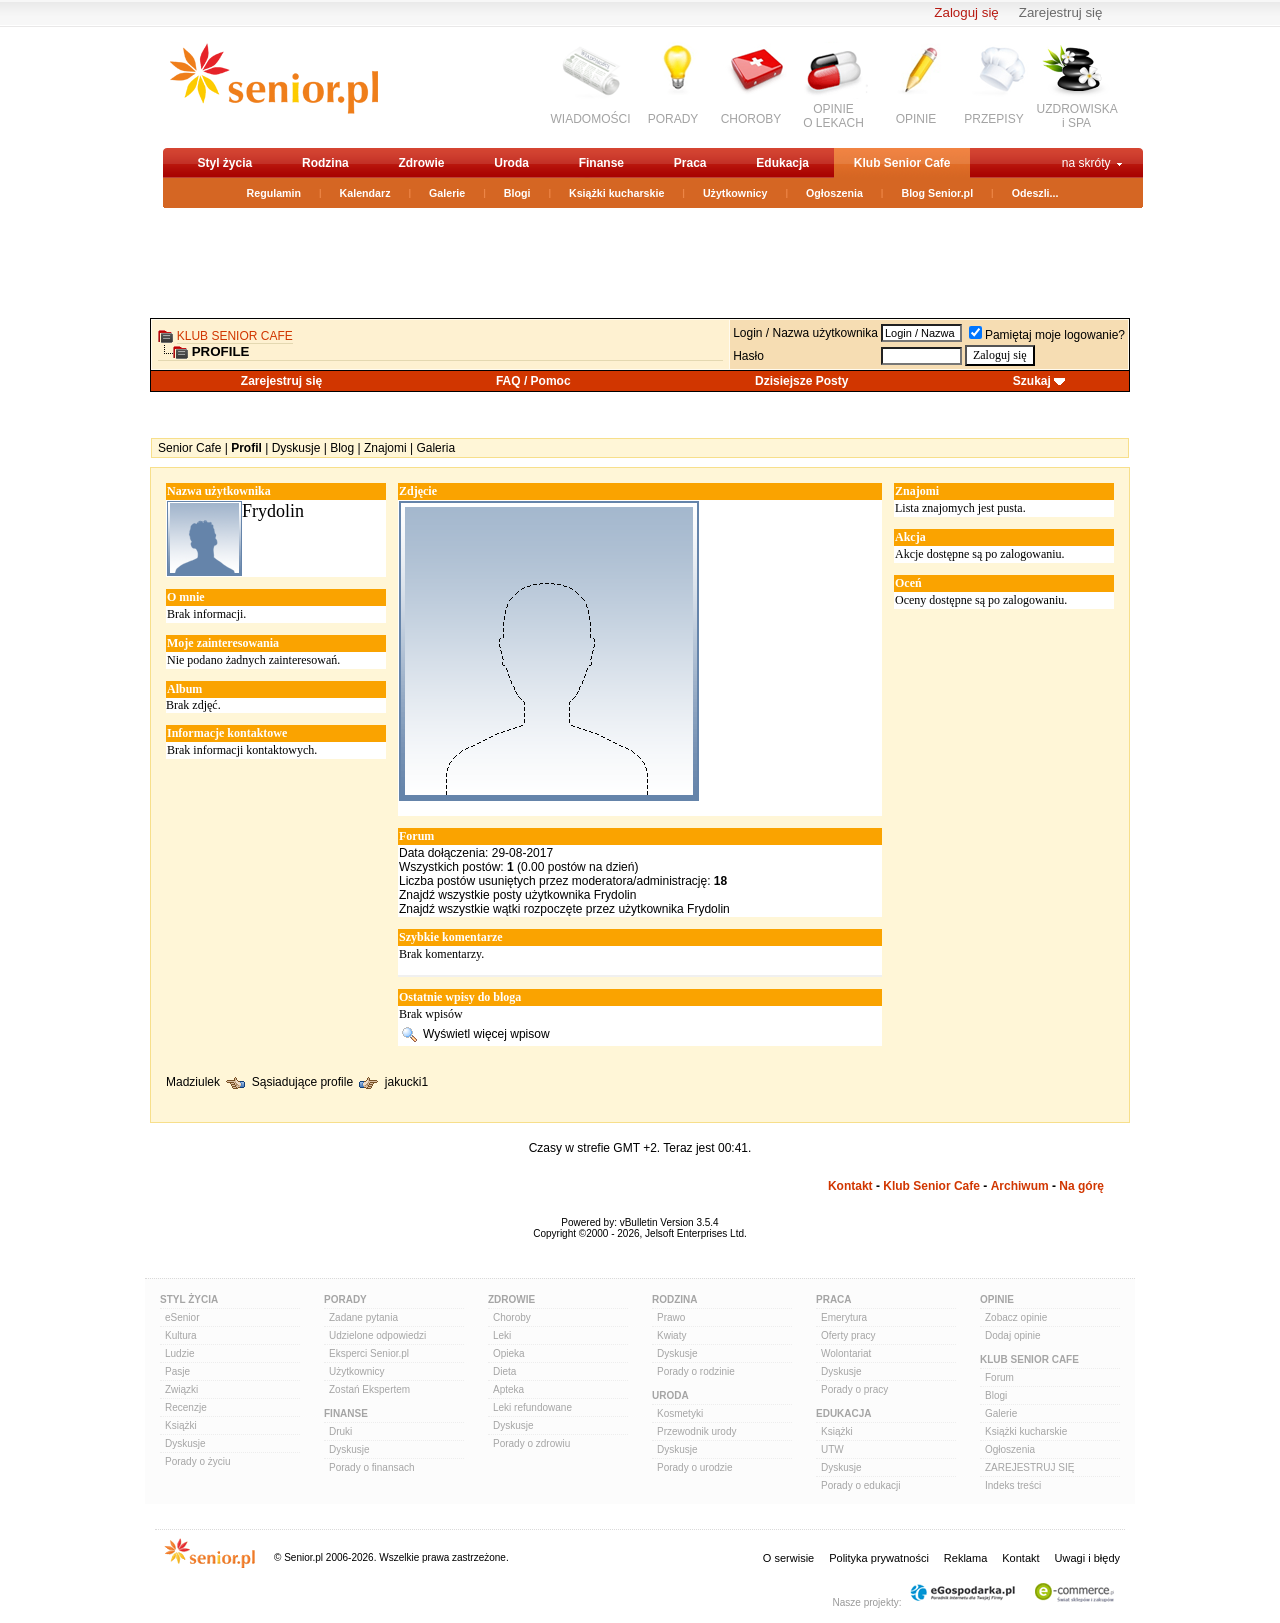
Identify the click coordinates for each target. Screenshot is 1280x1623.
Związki (181, 1389)
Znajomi (385, 448)
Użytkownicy (735, 193)
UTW (832, 1449)
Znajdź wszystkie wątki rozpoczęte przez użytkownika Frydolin (564, 909)
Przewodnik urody (696, 1431)
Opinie (997, 1299)
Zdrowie (421, 163)
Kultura (181, 1335)
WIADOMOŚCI (591, 119)
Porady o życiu (198, 1461)
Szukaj (1032, 381)
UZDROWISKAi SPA (1077, 116)
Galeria (435, 448)
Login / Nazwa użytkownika (805, 333)
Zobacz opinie (1016, 1317)
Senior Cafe (189, 448)
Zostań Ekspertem (369, 1389)
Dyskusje (296, 448)
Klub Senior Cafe (902, 163)
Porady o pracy (854, 1389)
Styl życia (225, 163)
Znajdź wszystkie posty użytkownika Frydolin (517, 895)
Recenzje (186, 1407)
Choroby (512, 1317)
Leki (502, 1335)
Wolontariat (846, 1353)
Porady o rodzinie (696, 1371)
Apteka (508, 1389)
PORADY (673, 119)
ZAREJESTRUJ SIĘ (1029, 1467)
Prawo (671, 1317)
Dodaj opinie (1013, 1335)
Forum (999, 1377)
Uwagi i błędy (1087, 1558)
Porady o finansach (372, 1467)
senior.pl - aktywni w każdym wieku (273, 86)
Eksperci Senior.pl (369, 1353)
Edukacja (782, 163)
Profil (246, 448)
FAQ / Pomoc (533, 381)
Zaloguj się (966, 12)
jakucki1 (406, 1083)
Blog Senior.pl (937, 193)
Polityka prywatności (879, 1558)
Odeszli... (1035, 193)
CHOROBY (751, 119)
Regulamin (274, 193)
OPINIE (916, 119)
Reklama (965, 1558)
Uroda (511, 163)
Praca (690, 163)
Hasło (748, 356)
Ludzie (179, 1353)
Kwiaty (671, 1335)
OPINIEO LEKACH (833, 116)
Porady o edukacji (861, 1485)
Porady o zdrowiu (531, 1443)
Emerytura (844, 1317)
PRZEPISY (993, 119)
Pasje (177, 1371)
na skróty (1086, 163)
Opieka (509, 1353)
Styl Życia (189, 1299)
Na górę (1081, 1186)
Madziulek (193, 1083)
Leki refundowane (532, 1407)
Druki (340, 1431)
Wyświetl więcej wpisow (486, 1034)
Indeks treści (1013, 1485)
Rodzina (325, 163)
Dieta (504, 1371)
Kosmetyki (680, 1413)
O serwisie (788, 1558)
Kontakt (850, 1186)
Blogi (517, 193)
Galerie (447, 193)
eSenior (182, 1317)
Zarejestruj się (1061, 12)
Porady (345, 1299)
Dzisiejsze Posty (801, 381)
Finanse (601, 163)
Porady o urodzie (695, 1467)
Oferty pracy (848, 1335)
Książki (181, 1425)
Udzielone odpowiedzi (377, 1335)
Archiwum (1020, 1186)
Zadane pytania (363, 1317)
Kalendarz (365, 193)
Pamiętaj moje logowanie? (1047, 335)
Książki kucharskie (616, 193)
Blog (342, 448)
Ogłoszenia (834, 193)
